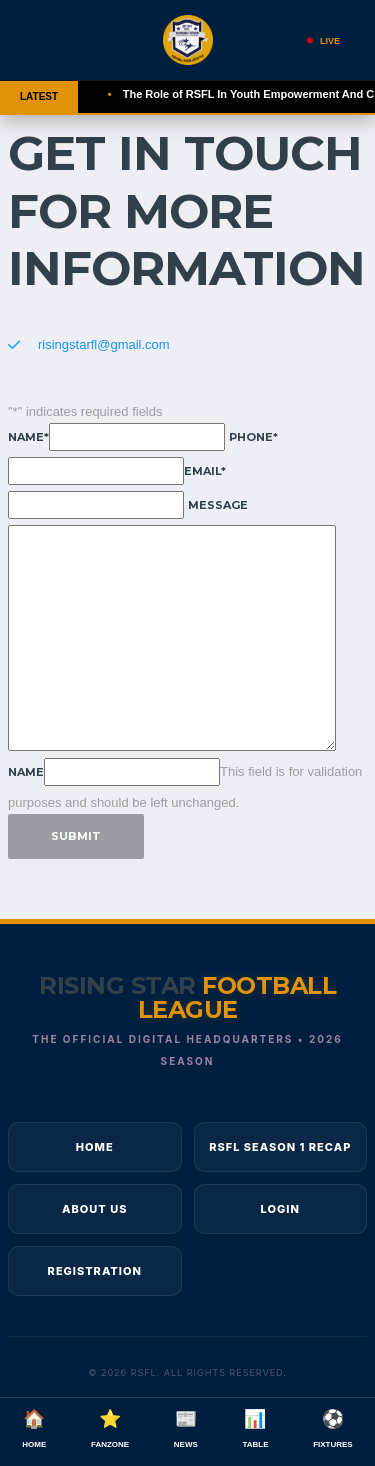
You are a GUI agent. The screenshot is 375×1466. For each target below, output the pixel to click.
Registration (95, 1271)
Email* (205, 471)
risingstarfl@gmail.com (104, 344)
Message (218, 505)
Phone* (253, 437)
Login (280, 1209)
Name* (28, 437)
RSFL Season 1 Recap (280, 1147)
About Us (94, 1209)
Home (95, 1147)
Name (26, 772)
